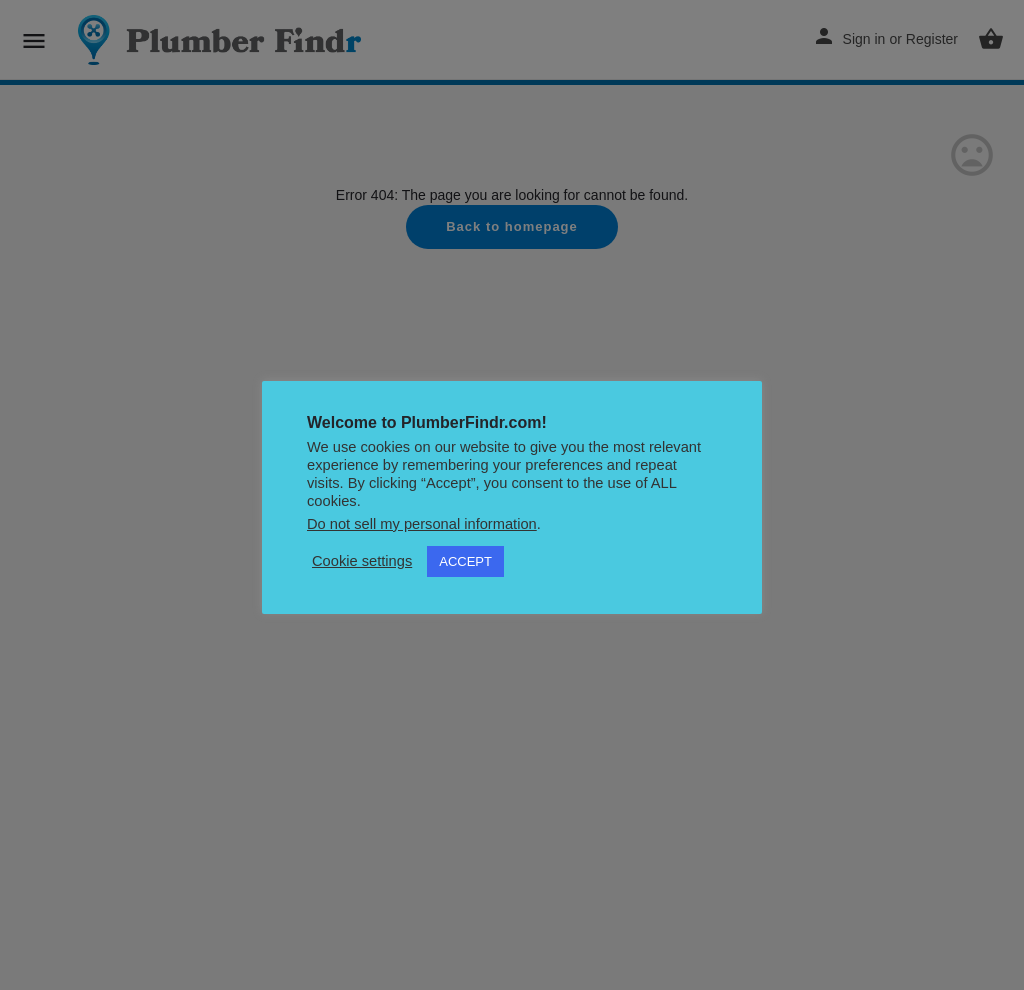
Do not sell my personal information (422, 524)
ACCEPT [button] (465, 561)
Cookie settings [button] (362, 561)
